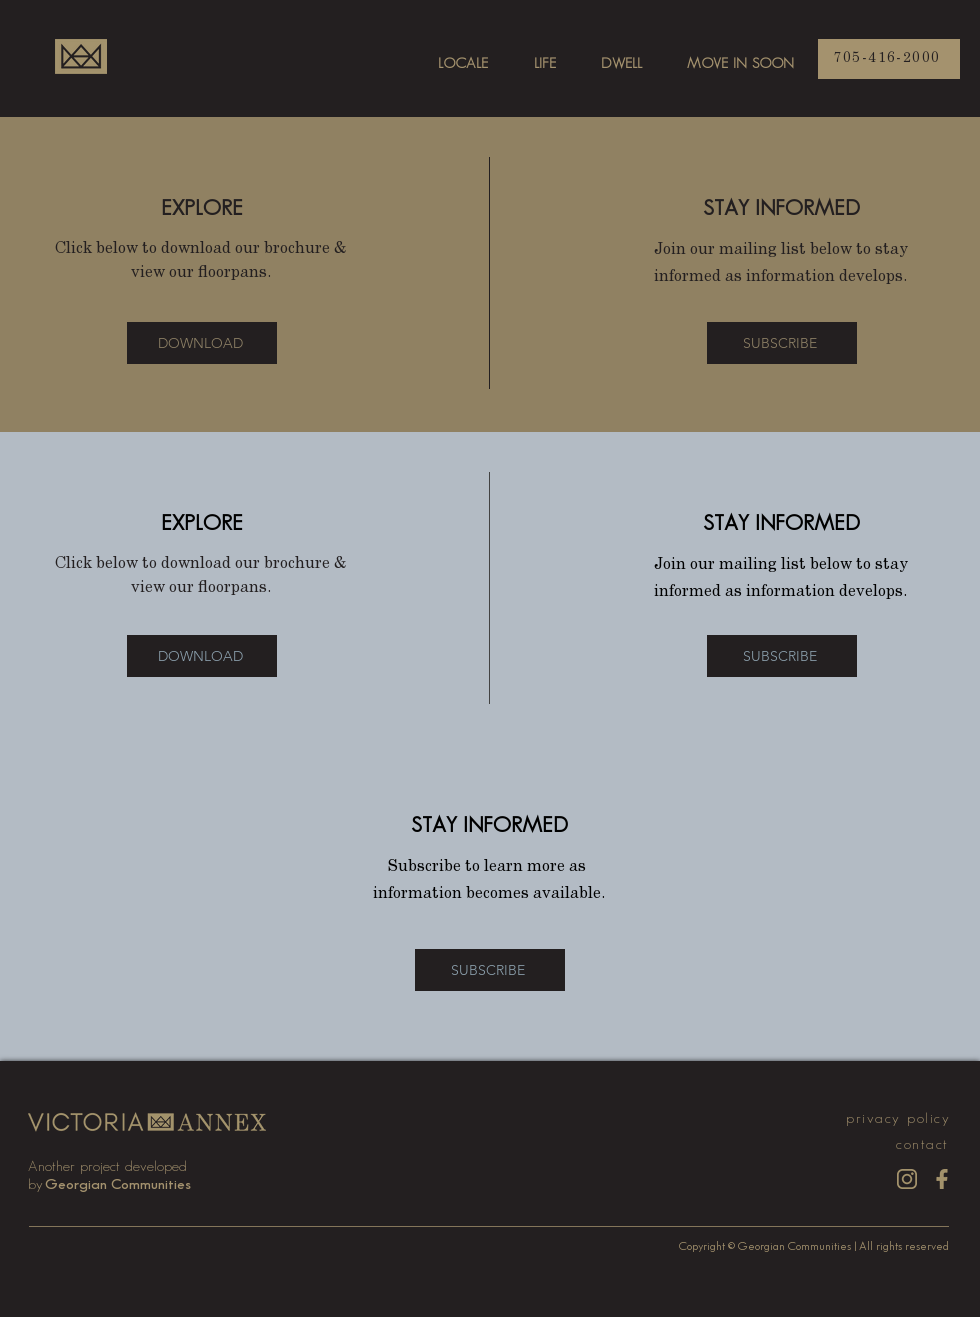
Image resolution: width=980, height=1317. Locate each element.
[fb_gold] (942, 1179)
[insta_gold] (907, 1179)
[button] (782, 343)
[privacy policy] (895, 1118)
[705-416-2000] (889, 59)
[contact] (924, 1144)
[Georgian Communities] (119, 1184)
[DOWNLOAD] (202, 343)
